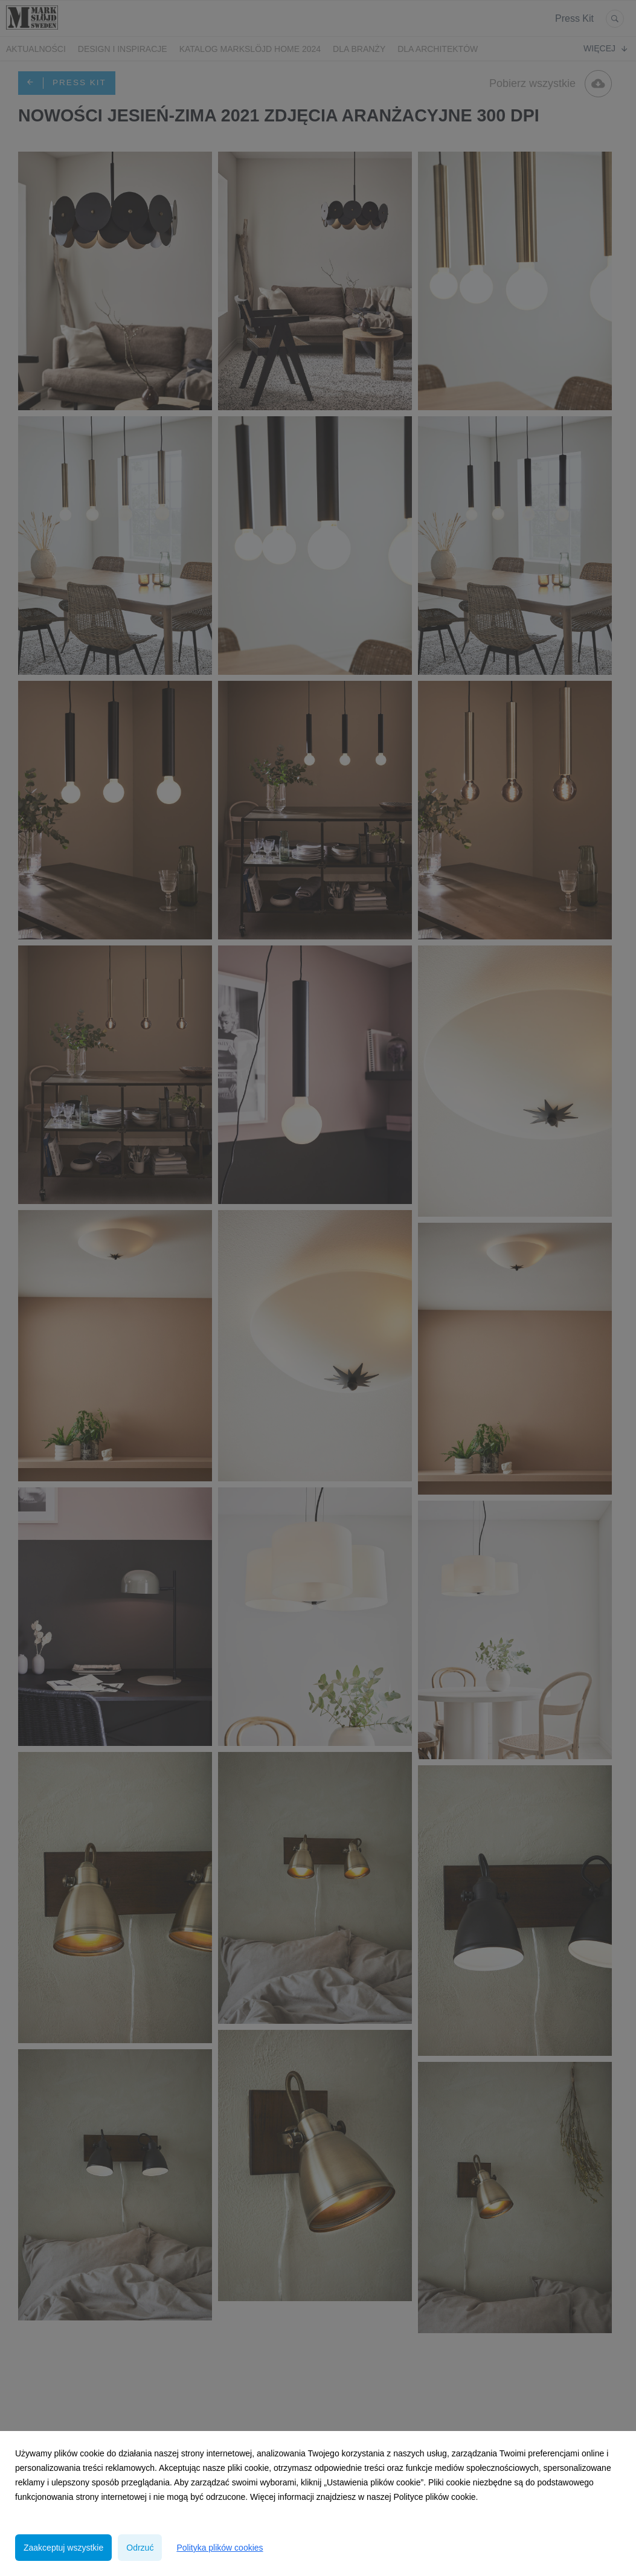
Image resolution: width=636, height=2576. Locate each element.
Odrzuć (139, 2547)
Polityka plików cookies (219, 2547)
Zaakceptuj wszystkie (63, 2547)
